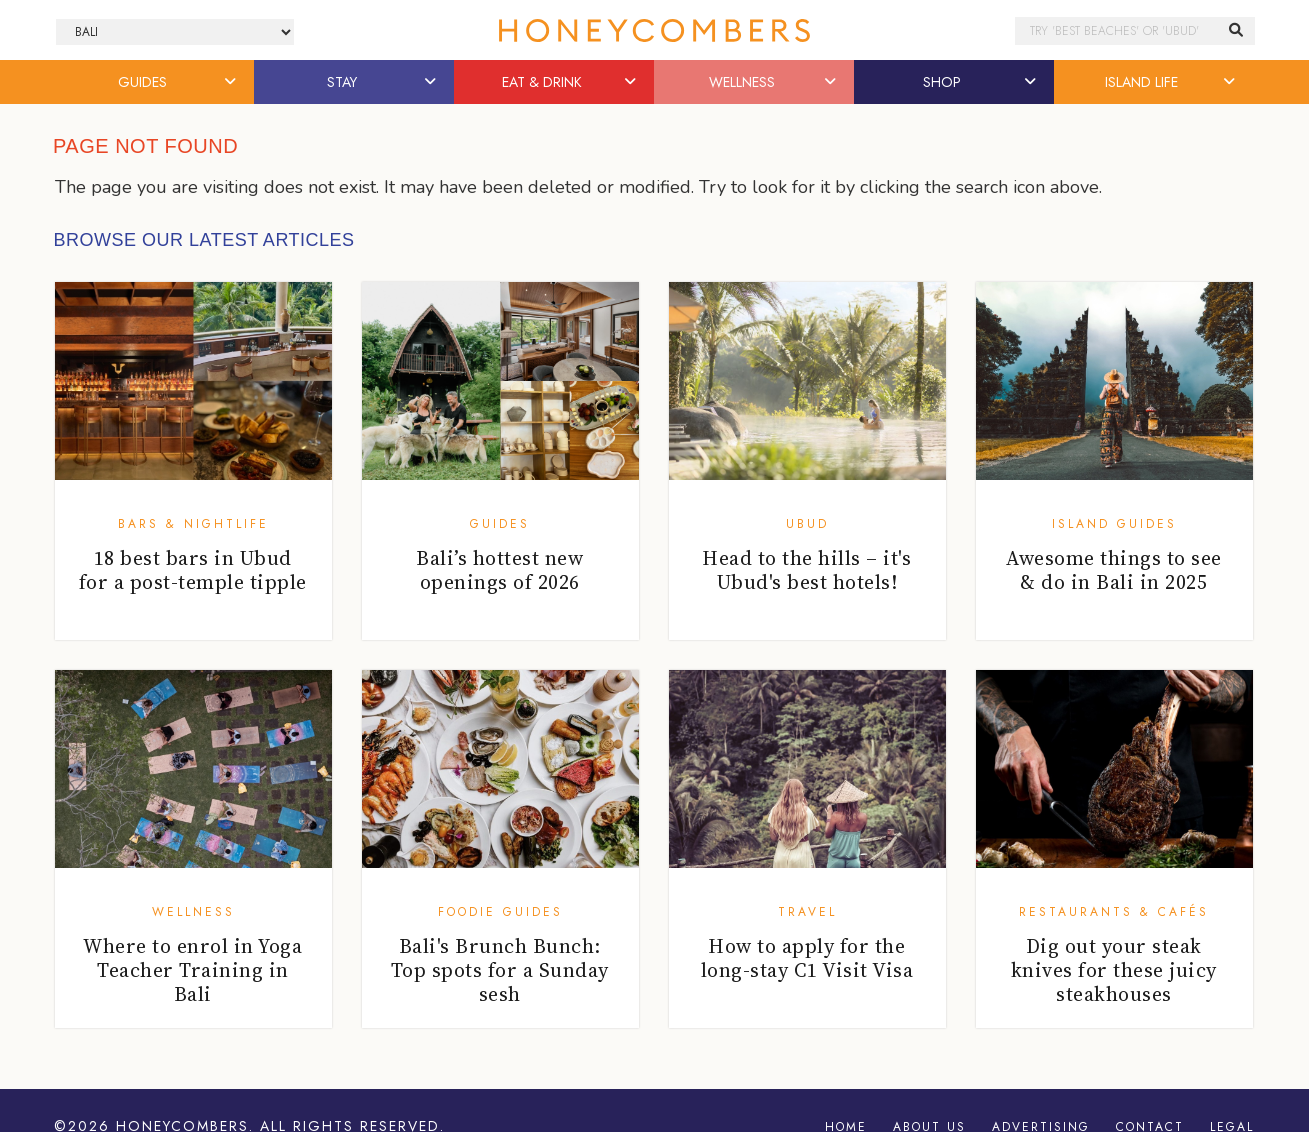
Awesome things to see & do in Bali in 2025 (1114, 570)
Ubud (807, 524)
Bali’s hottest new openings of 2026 (499, 570)
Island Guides (1114, 524)
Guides (500, 524)
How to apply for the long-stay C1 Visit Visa (807, 958)
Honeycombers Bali (655, 30)
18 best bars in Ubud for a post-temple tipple (193, 570)
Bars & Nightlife (193, 524)
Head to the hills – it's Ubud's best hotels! (806, 570)
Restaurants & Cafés (1114, 912)
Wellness (193, 912)
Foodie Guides (500, 912)
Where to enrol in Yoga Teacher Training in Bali (192, 970)
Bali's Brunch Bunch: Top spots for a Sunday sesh (500, 970)
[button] (231, 82)
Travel (807, 912)
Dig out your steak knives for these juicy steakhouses (1114, 970)
